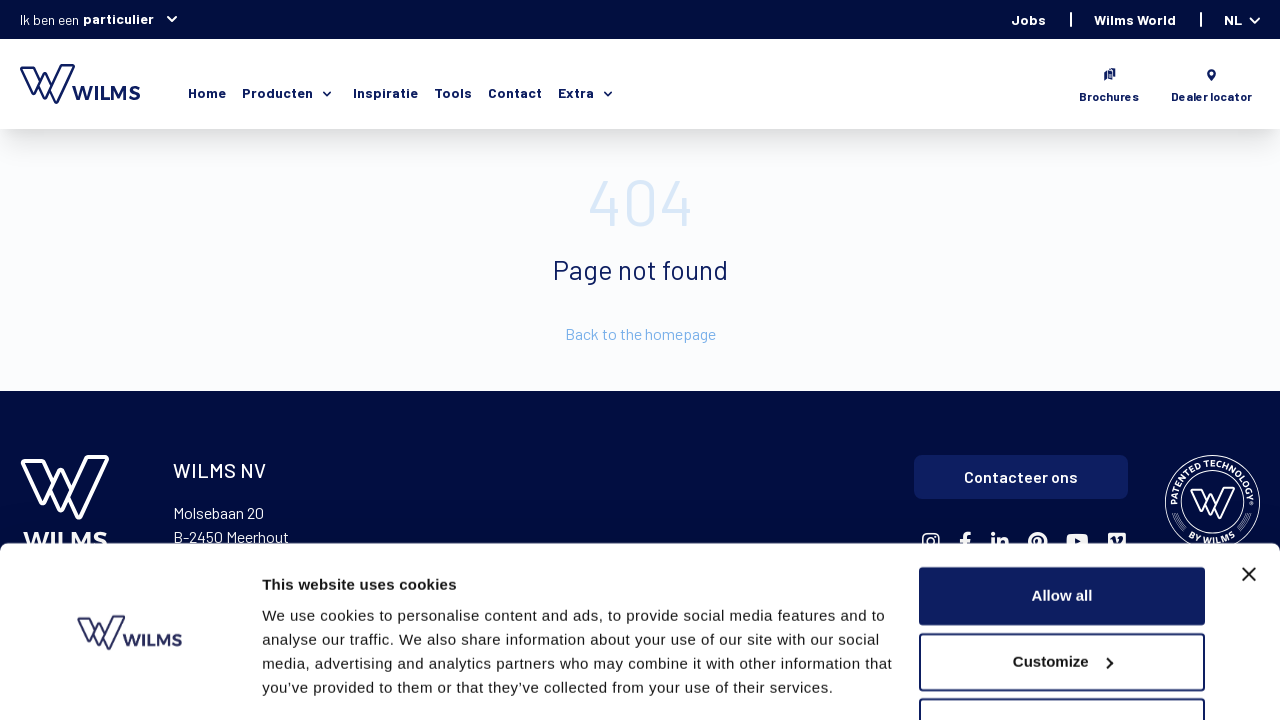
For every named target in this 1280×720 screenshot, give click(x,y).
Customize (1063, 598)
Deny (1062, 664)
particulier (130, 19)
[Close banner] (1249, 512)
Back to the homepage (640, 333)
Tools (453, 92)
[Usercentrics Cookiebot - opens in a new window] (129, 681)
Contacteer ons (1021, 476)
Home (207, 92)
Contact (515, 92)
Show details (308, 680)
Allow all (1062, 533)
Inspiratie (385, 92)
